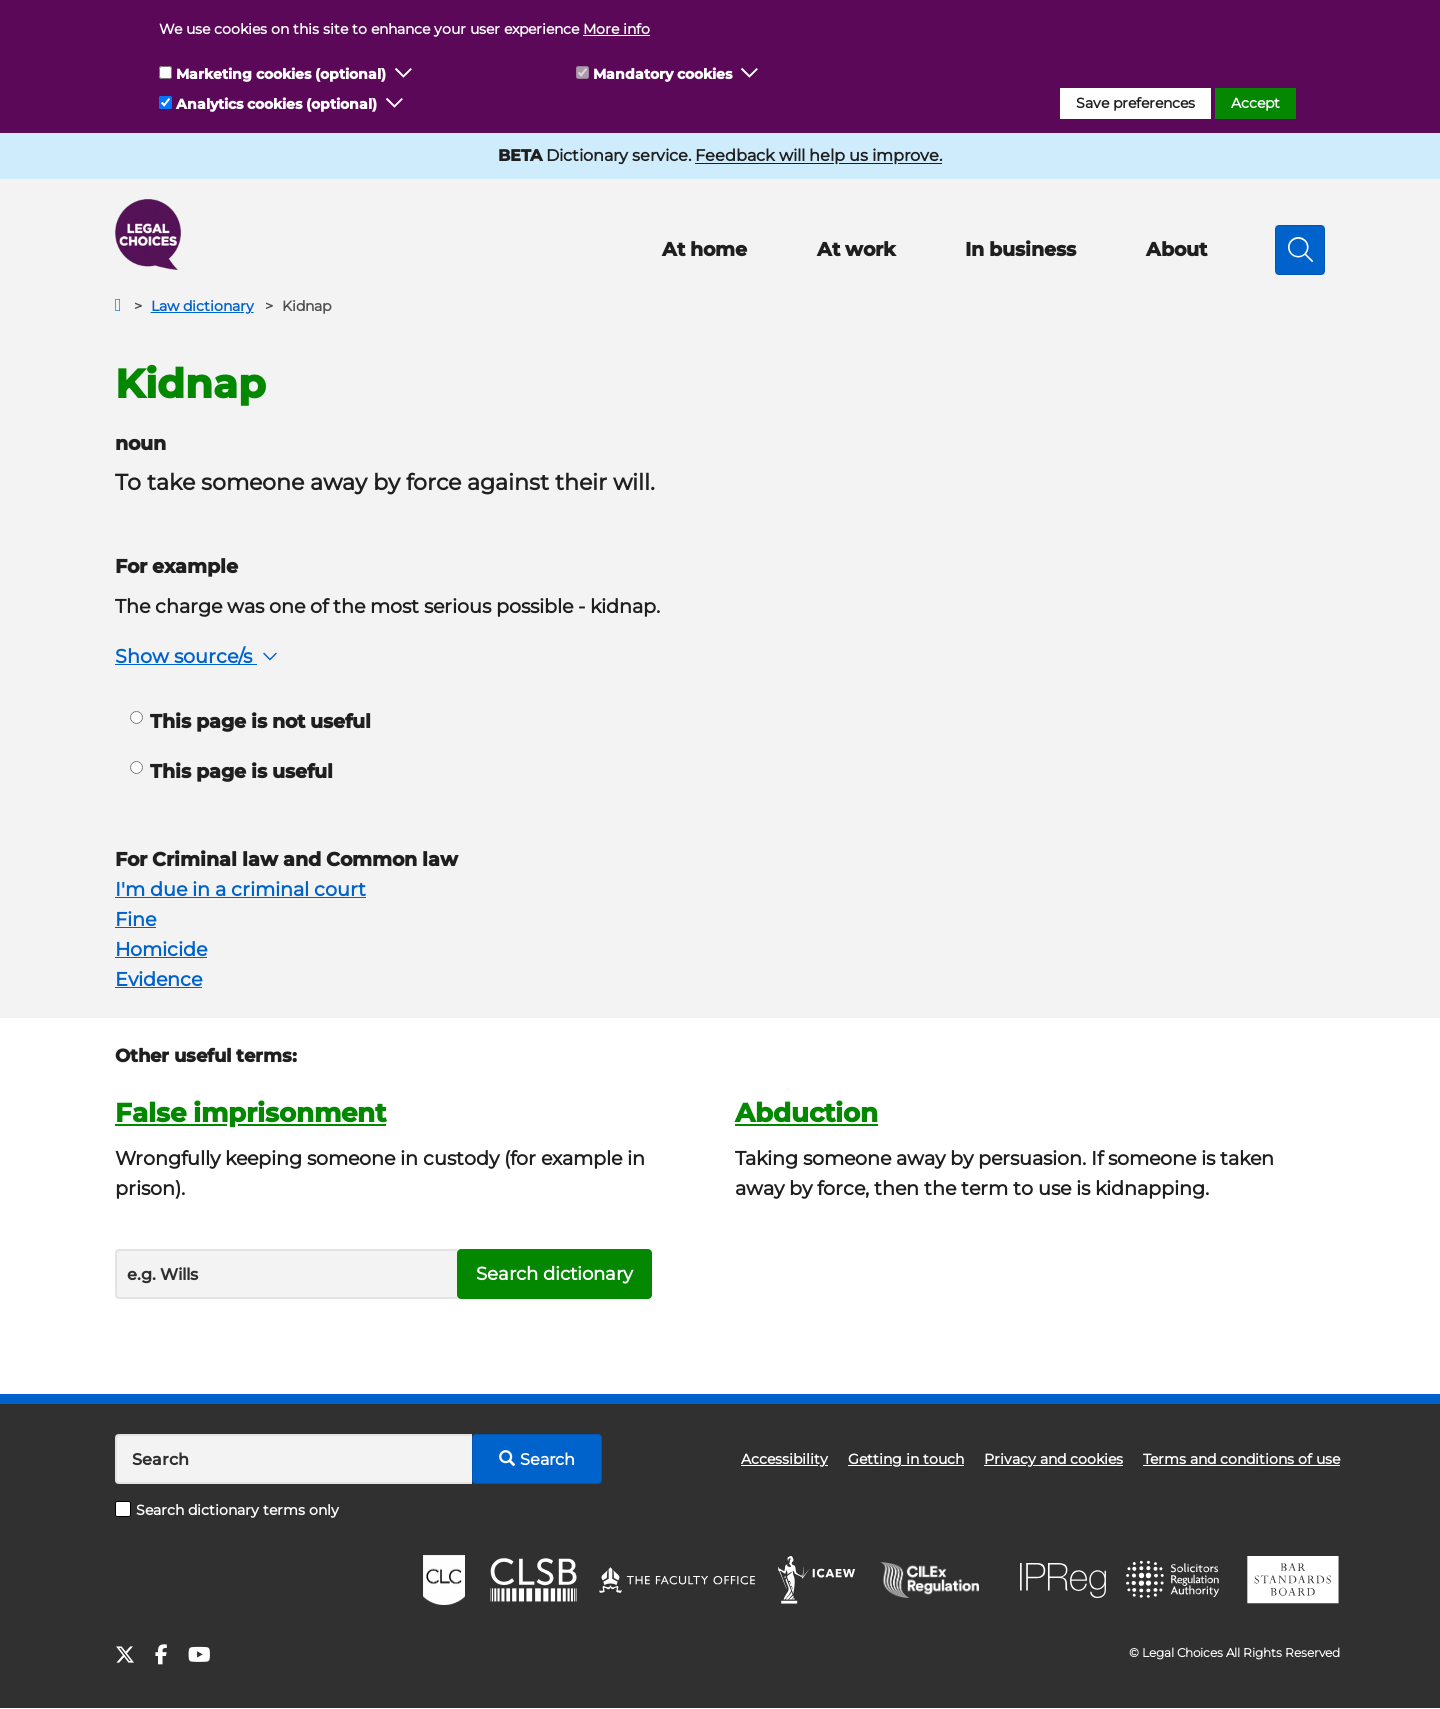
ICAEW (817, 1580)
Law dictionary (202, 306)
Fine (135, 919)
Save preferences (1135, 103)
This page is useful (231, 771)
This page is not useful (250, 721)
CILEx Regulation (940, 1580)
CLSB (532, 1580)
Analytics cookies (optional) (276, 104)
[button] (404, 74)
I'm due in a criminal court (240, 889)
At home (704, 249)
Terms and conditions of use (1241, 1459)
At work (856, 249)
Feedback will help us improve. (818, 155)
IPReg (1063, 1580)
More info (616, 29)
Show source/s (198, 656)
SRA (1175, 1580)
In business (1020, 249)
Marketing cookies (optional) (281, 74)
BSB (1292, 1580)
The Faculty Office (677, 1580)
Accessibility (784, 1459)
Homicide (161, 949)
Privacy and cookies (1053, 1459)
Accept (1255, 103)
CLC (444, 1580)
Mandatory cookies (662, 74)
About (1176, 249)
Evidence (158, 979)
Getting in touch (906, 1459)
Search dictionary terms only (227, 1510)
